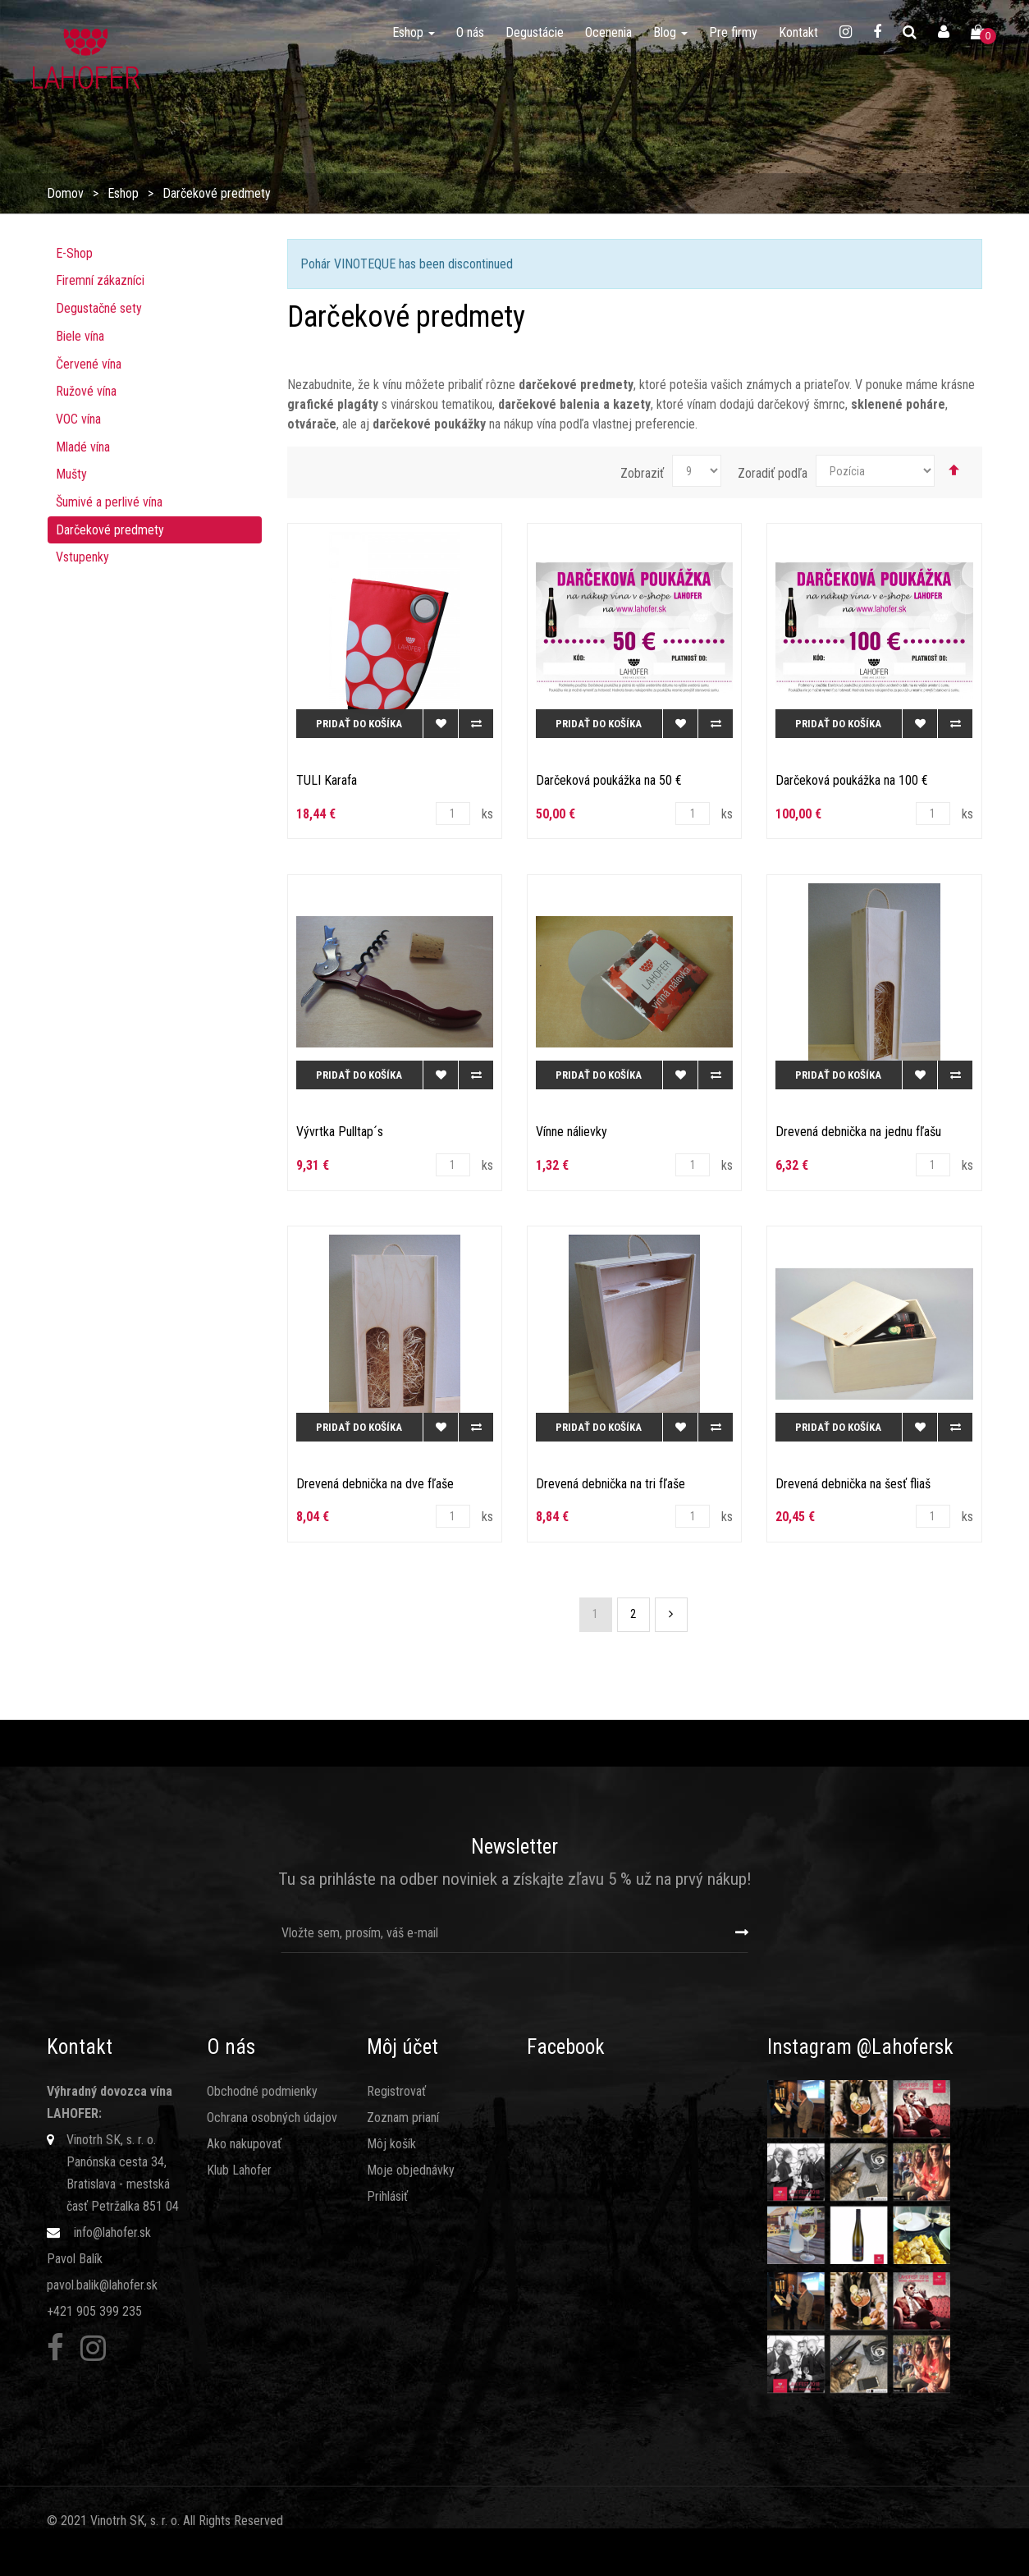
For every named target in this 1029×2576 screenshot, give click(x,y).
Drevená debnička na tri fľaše (610, 1484)
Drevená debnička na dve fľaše (375, 1484)
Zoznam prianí (403, 2117)
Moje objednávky (411, 2170)
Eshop (123, 193)
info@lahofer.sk (112, 2232)
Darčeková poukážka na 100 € (851, 780)
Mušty (71, 474)
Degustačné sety (99, 308)
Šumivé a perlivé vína (109, 502)
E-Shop (74, 253)
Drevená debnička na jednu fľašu (858, 1131)
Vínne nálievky (571, 1131)
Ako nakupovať (244, 2144)
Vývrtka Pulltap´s (339, 1131)
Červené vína (88, 364)
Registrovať (396, 2091)
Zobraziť (642, 473)
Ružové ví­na (86, 391)
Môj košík (391, 2144)
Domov (65, 193)
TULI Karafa (326, 780)
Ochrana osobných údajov (272, 2117)
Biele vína (80, 336)
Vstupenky (82, 557)
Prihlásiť (387, 2196)
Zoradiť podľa (772, 473)
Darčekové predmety (110, 530)
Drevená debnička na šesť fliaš (853, 1484)
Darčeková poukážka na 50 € (609, 780)
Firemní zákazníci (100, 280)
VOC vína (78, 419)
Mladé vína (83, 447)
